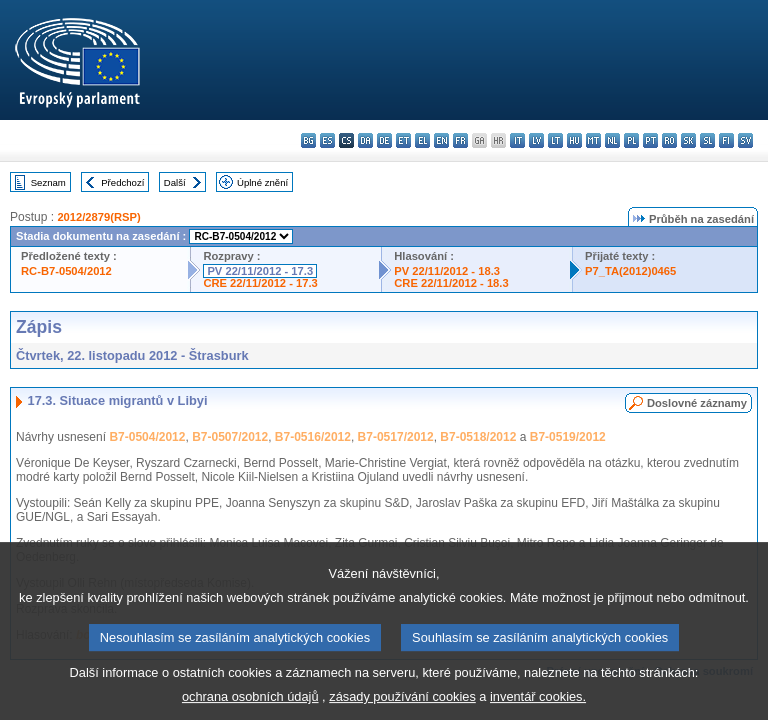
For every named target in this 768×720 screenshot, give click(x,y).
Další (175, 182)
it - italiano (517, 140)
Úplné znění (262, 182)
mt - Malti (593, 140)
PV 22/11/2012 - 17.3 (260, 271)
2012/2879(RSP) (98, 217)
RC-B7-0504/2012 (66, 271)
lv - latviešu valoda (536, 140)
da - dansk (365, 140)
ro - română (669, 140)
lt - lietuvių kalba (555, 140)
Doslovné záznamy (697, 403)
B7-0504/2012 (147, 437)
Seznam (48, 182)
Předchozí (122, 182)
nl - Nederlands (612, 140)
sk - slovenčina (688, 140)
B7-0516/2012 (313, 437)
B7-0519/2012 (568, 437)
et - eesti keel (403, 140)
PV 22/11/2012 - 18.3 (447, 271)
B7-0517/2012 (396, 437)
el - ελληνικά (422, 140)
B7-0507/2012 (230, 437)
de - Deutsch (384, 140)
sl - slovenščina (707, 140)
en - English (441, 140)
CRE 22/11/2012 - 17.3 (260, 283)
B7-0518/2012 (478, 437)
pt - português (650, 140)
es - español (327, 140)
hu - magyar (574, 140)
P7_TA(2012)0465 (630, 271)
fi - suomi (726, 140)
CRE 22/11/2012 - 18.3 (451, 283)
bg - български (308, 140)
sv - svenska (745, 140)
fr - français (460, 140)
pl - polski (631, 140)
